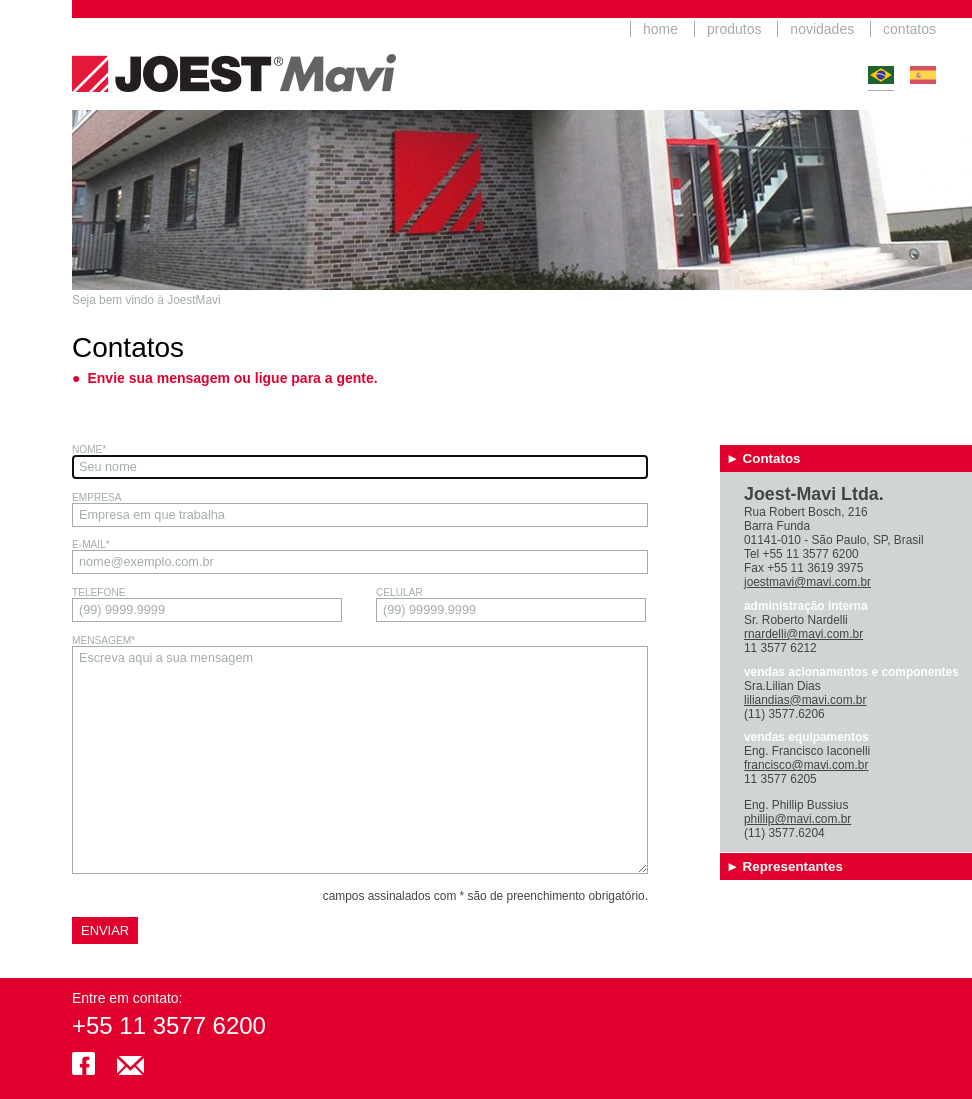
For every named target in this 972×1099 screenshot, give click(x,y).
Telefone (207, 604)
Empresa (360, 509)
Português (881, 75)
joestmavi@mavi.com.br (807, 582)
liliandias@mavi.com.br (805, 700)
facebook (83, 1063)
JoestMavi (234, 55)
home (660, 29)
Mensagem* (360, 754)
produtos (734, 29)
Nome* (360, 461)
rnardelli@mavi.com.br (803, 634)
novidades (822, 29)
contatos (909, 29)
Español (923, 75)
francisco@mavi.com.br (806, 765)
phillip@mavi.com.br (797, 819)
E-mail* (360, 556)
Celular (511, 604)
